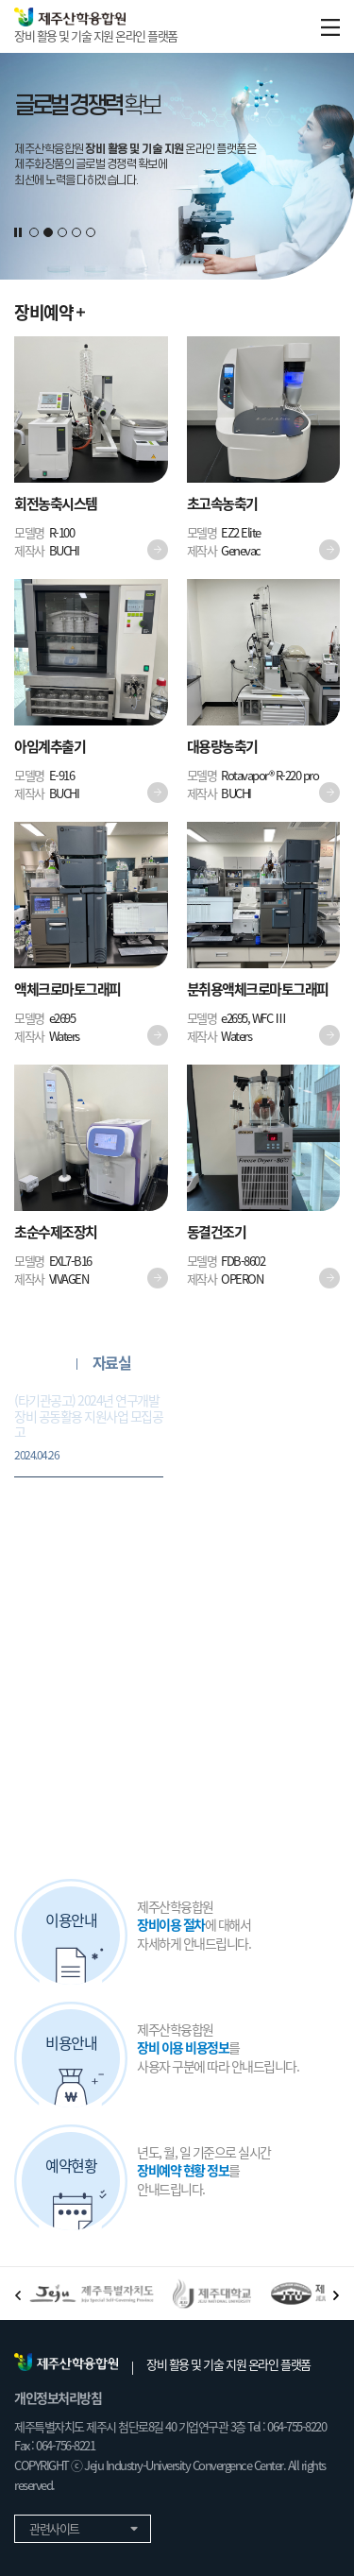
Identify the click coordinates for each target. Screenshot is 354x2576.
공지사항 (39, 1363)
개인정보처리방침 (57, 2397)
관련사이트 (82, 2528)
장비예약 (49, 312)
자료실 (112, 1363)
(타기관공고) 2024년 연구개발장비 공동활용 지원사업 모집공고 (88, 1427)
